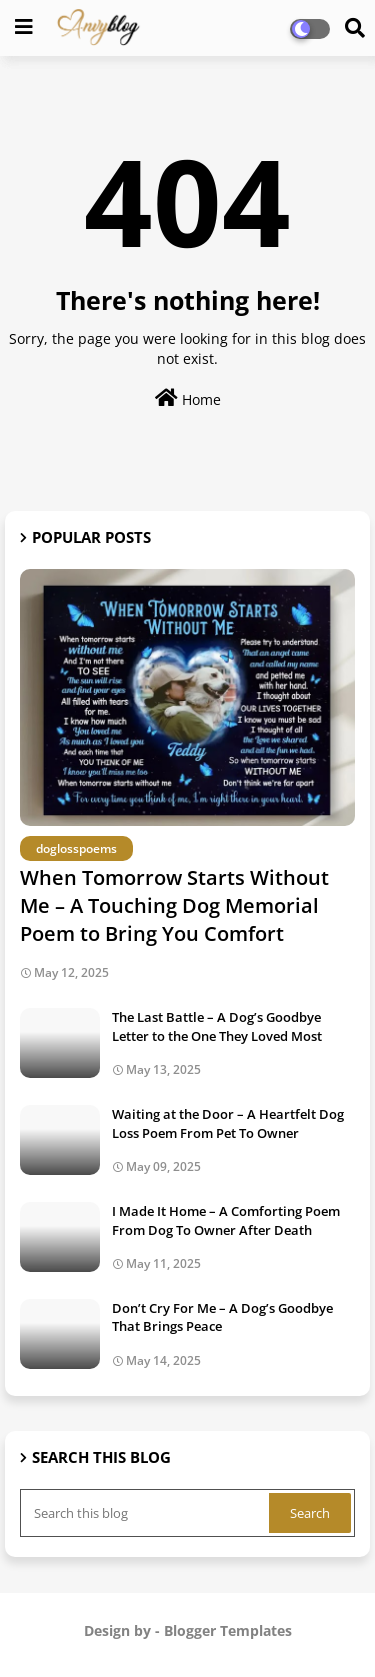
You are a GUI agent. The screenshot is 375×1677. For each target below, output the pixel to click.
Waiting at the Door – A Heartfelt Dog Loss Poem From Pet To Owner (228, 1123)
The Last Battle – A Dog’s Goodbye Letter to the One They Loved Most (217, 1026)
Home (188, 398)
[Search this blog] (146, 1513)
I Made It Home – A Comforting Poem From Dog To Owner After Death (226, 1220)
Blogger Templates (228, 1630)
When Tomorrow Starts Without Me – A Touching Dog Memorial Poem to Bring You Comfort (174, 905)
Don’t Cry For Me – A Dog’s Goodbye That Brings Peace (222, 1317)
